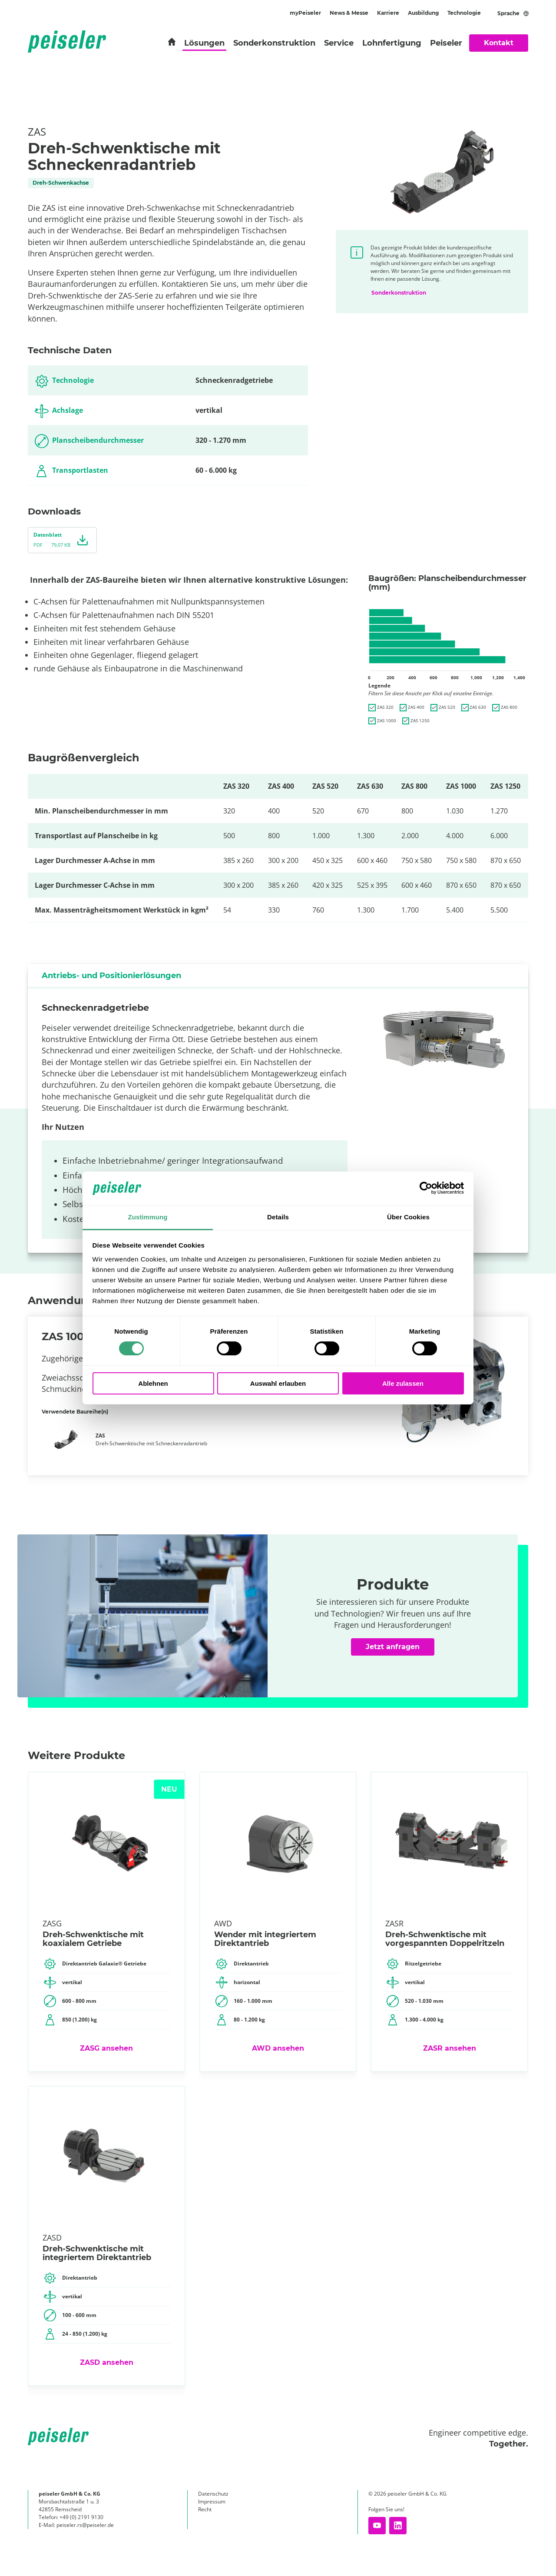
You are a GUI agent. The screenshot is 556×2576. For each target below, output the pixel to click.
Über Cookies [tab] (408, 1217)
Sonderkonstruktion (274, 43)
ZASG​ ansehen (106, 2048)
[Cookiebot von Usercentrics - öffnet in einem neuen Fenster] (426, 1188)
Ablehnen (153, 1383)
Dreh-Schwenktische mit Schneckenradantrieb (151, 1439)
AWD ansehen (278, 2048)
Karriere (388, 13)
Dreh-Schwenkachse (61, 182)
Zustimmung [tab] (148, 1217)
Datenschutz (213, 2493)
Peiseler (446, 43)
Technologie (464, 13)
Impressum (211, 2501)
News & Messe (349, 13)
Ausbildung (423, 13)
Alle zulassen (403, 1383)
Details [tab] (278, 1217)
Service (339, 43)
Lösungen (204, 43)
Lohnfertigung (391, 43)
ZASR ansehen (449, 2048)
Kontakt (498, 43)
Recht (205, 2509)
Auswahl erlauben (278, 1383)
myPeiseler (305, 13)
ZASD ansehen (106, 2362)
